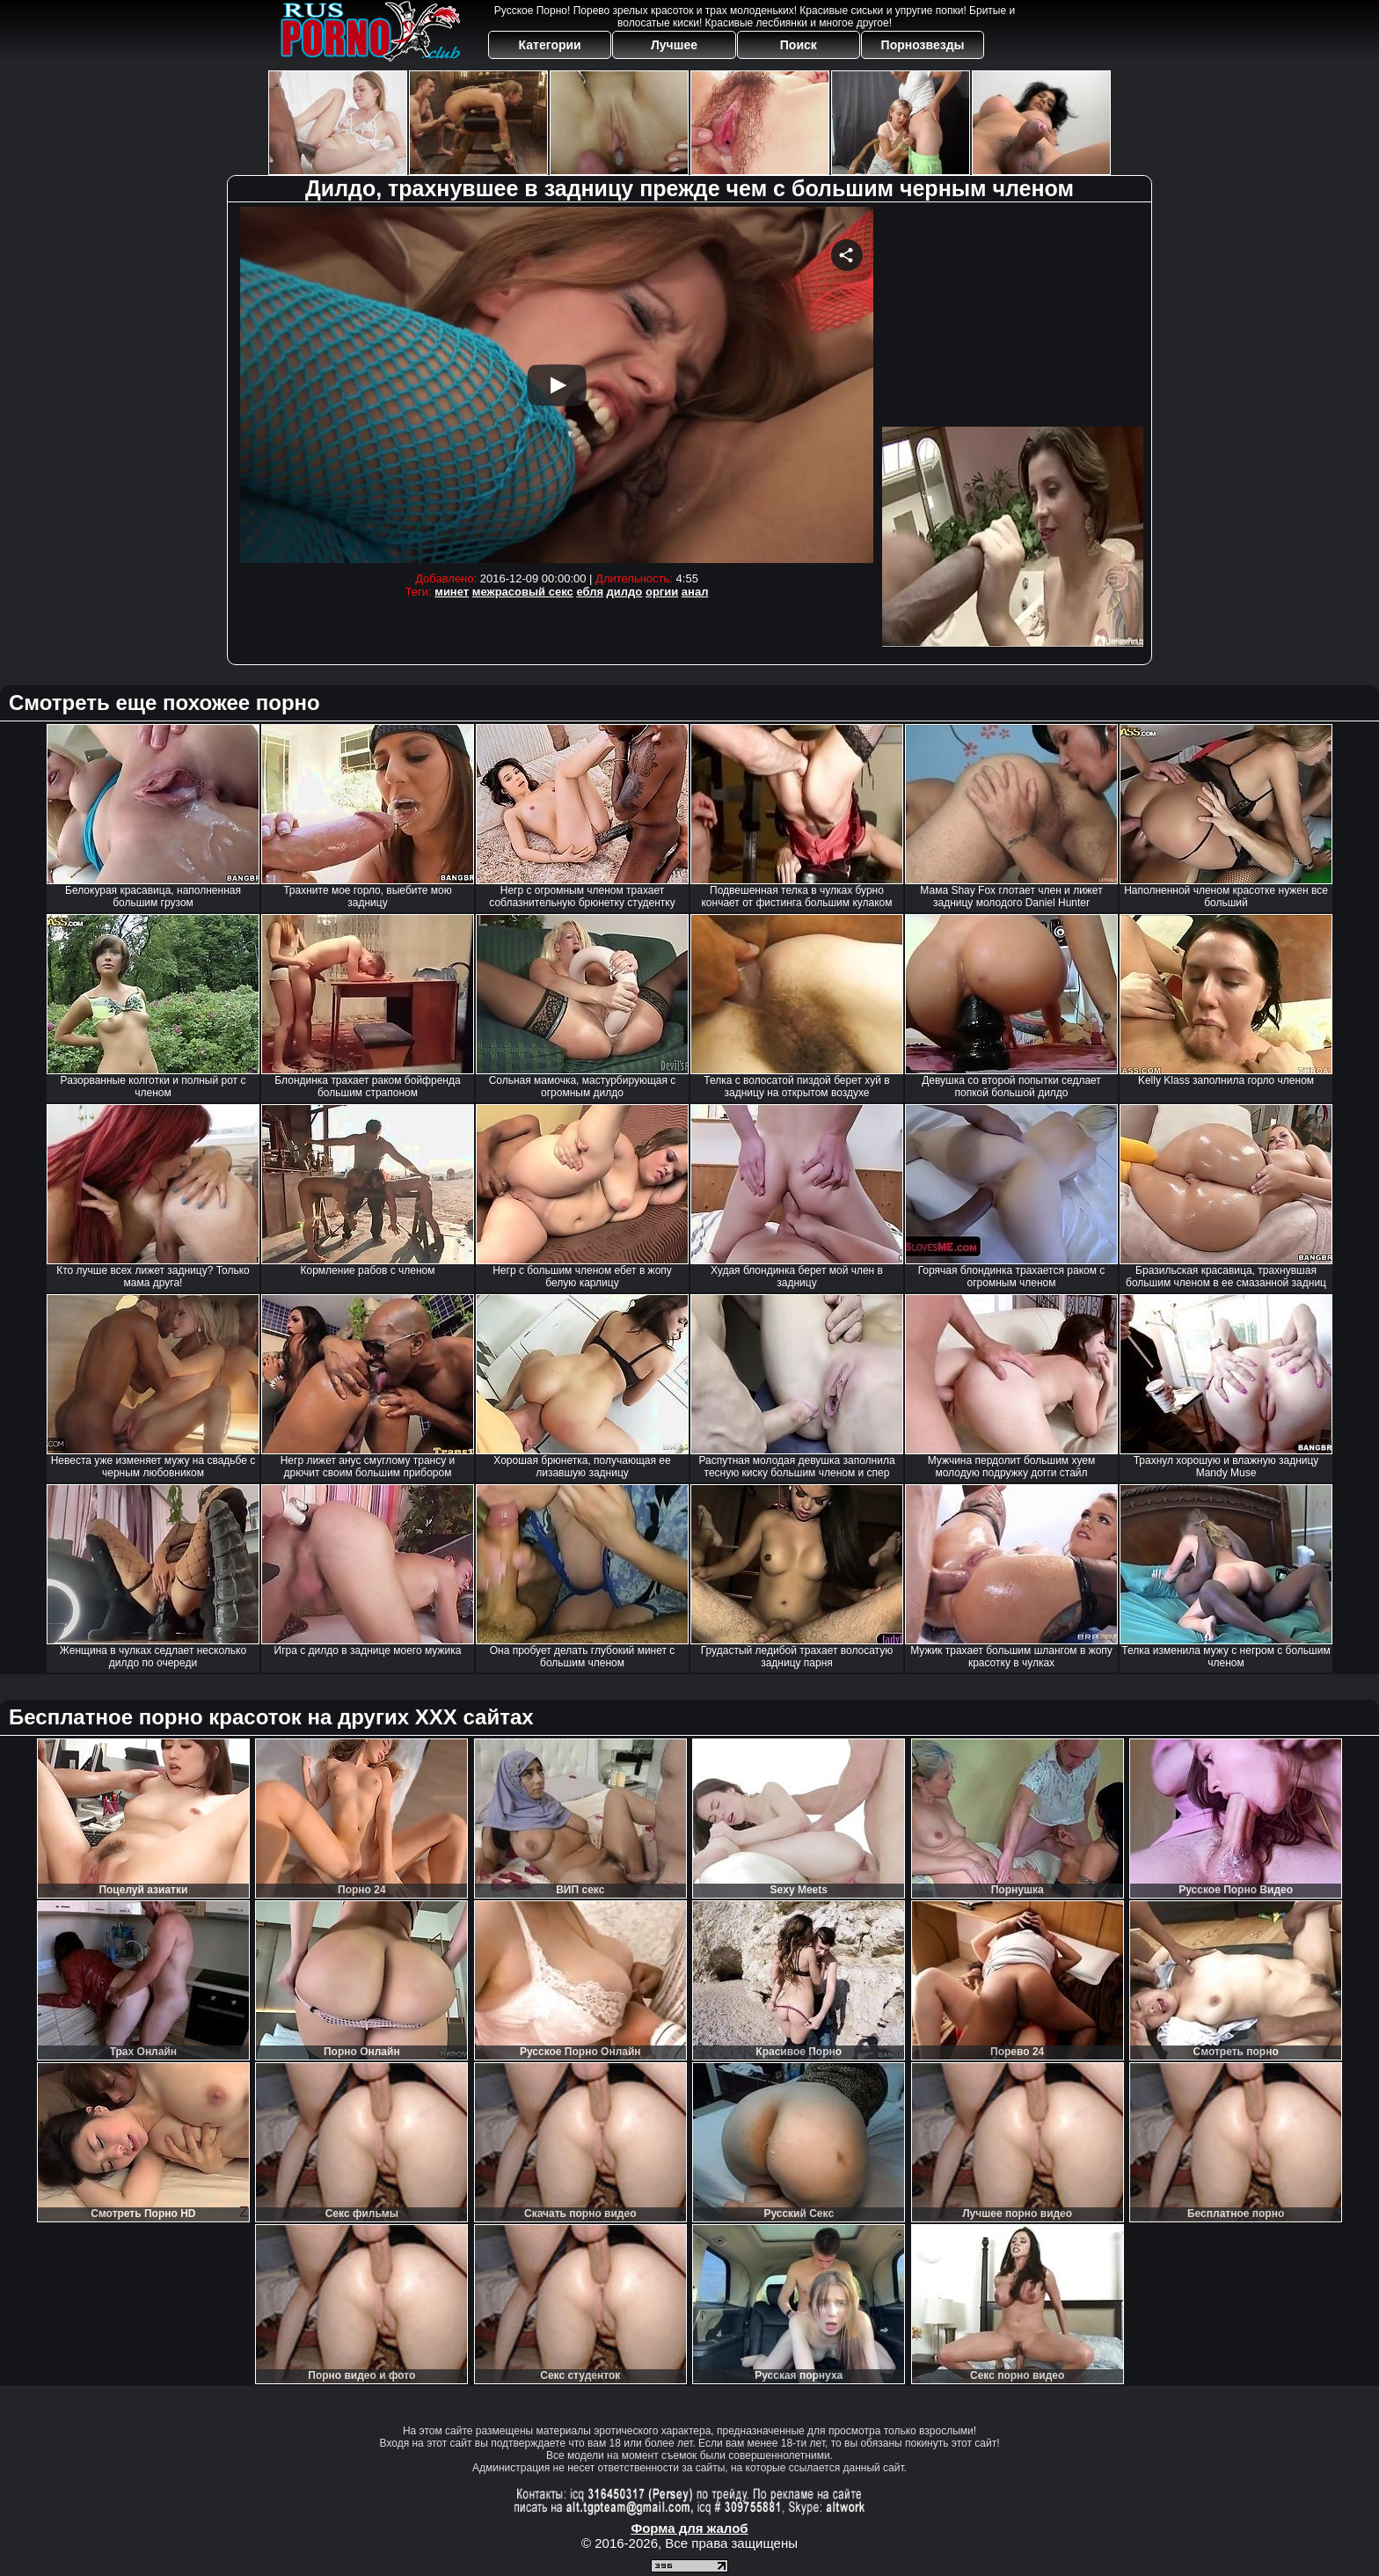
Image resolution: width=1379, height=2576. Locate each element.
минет (451, 591)
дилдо (625, 591)
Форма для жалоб (689, 2528)
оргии (662, 591)
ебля (589, 591)
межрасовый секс (522, 591)
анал (695, 591)
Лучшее (674, 45)
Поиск (798, 45)
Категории (550, 45)
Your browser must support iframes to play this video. (556, 385)
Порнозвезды (923, 45)
